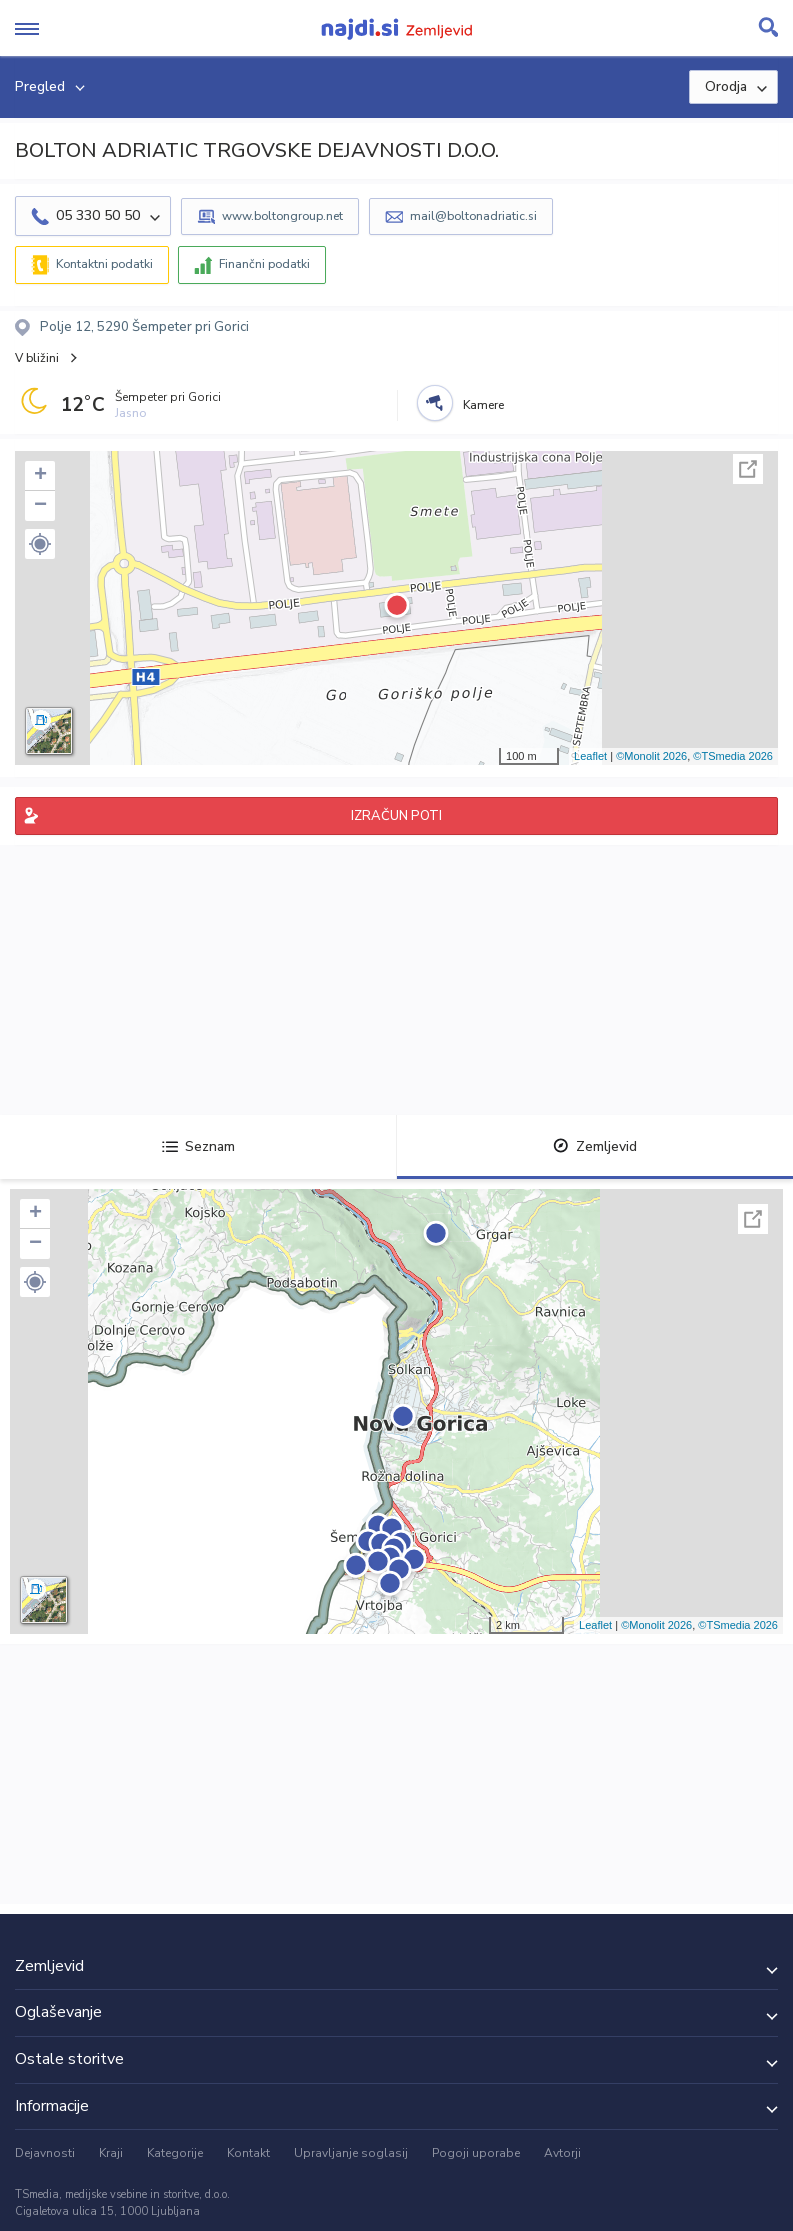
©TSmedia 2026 (733, 756)
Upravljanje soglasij (351, 2153)
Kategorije (175, 2153)
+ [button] (40, 476)
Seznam (198, 1146)
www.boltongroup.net (282, 216)
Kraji (111, 2153)
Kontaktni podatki (104, 264)
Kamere (483, 405)
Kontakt (248, 2153)
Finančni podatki (264, 264)
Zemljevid (595, 1146)
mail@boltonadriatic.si (473, 216)
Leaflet (590, 756)
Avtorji (562, 2153)
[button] (40, 544)
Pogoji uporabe (476, 2153)
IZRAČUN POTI (396, 816)
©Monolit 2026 (651, 756)
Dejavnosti (45, 2153)
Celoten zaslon (748, 469)
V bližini (37, 358)
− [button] (40, 506)
